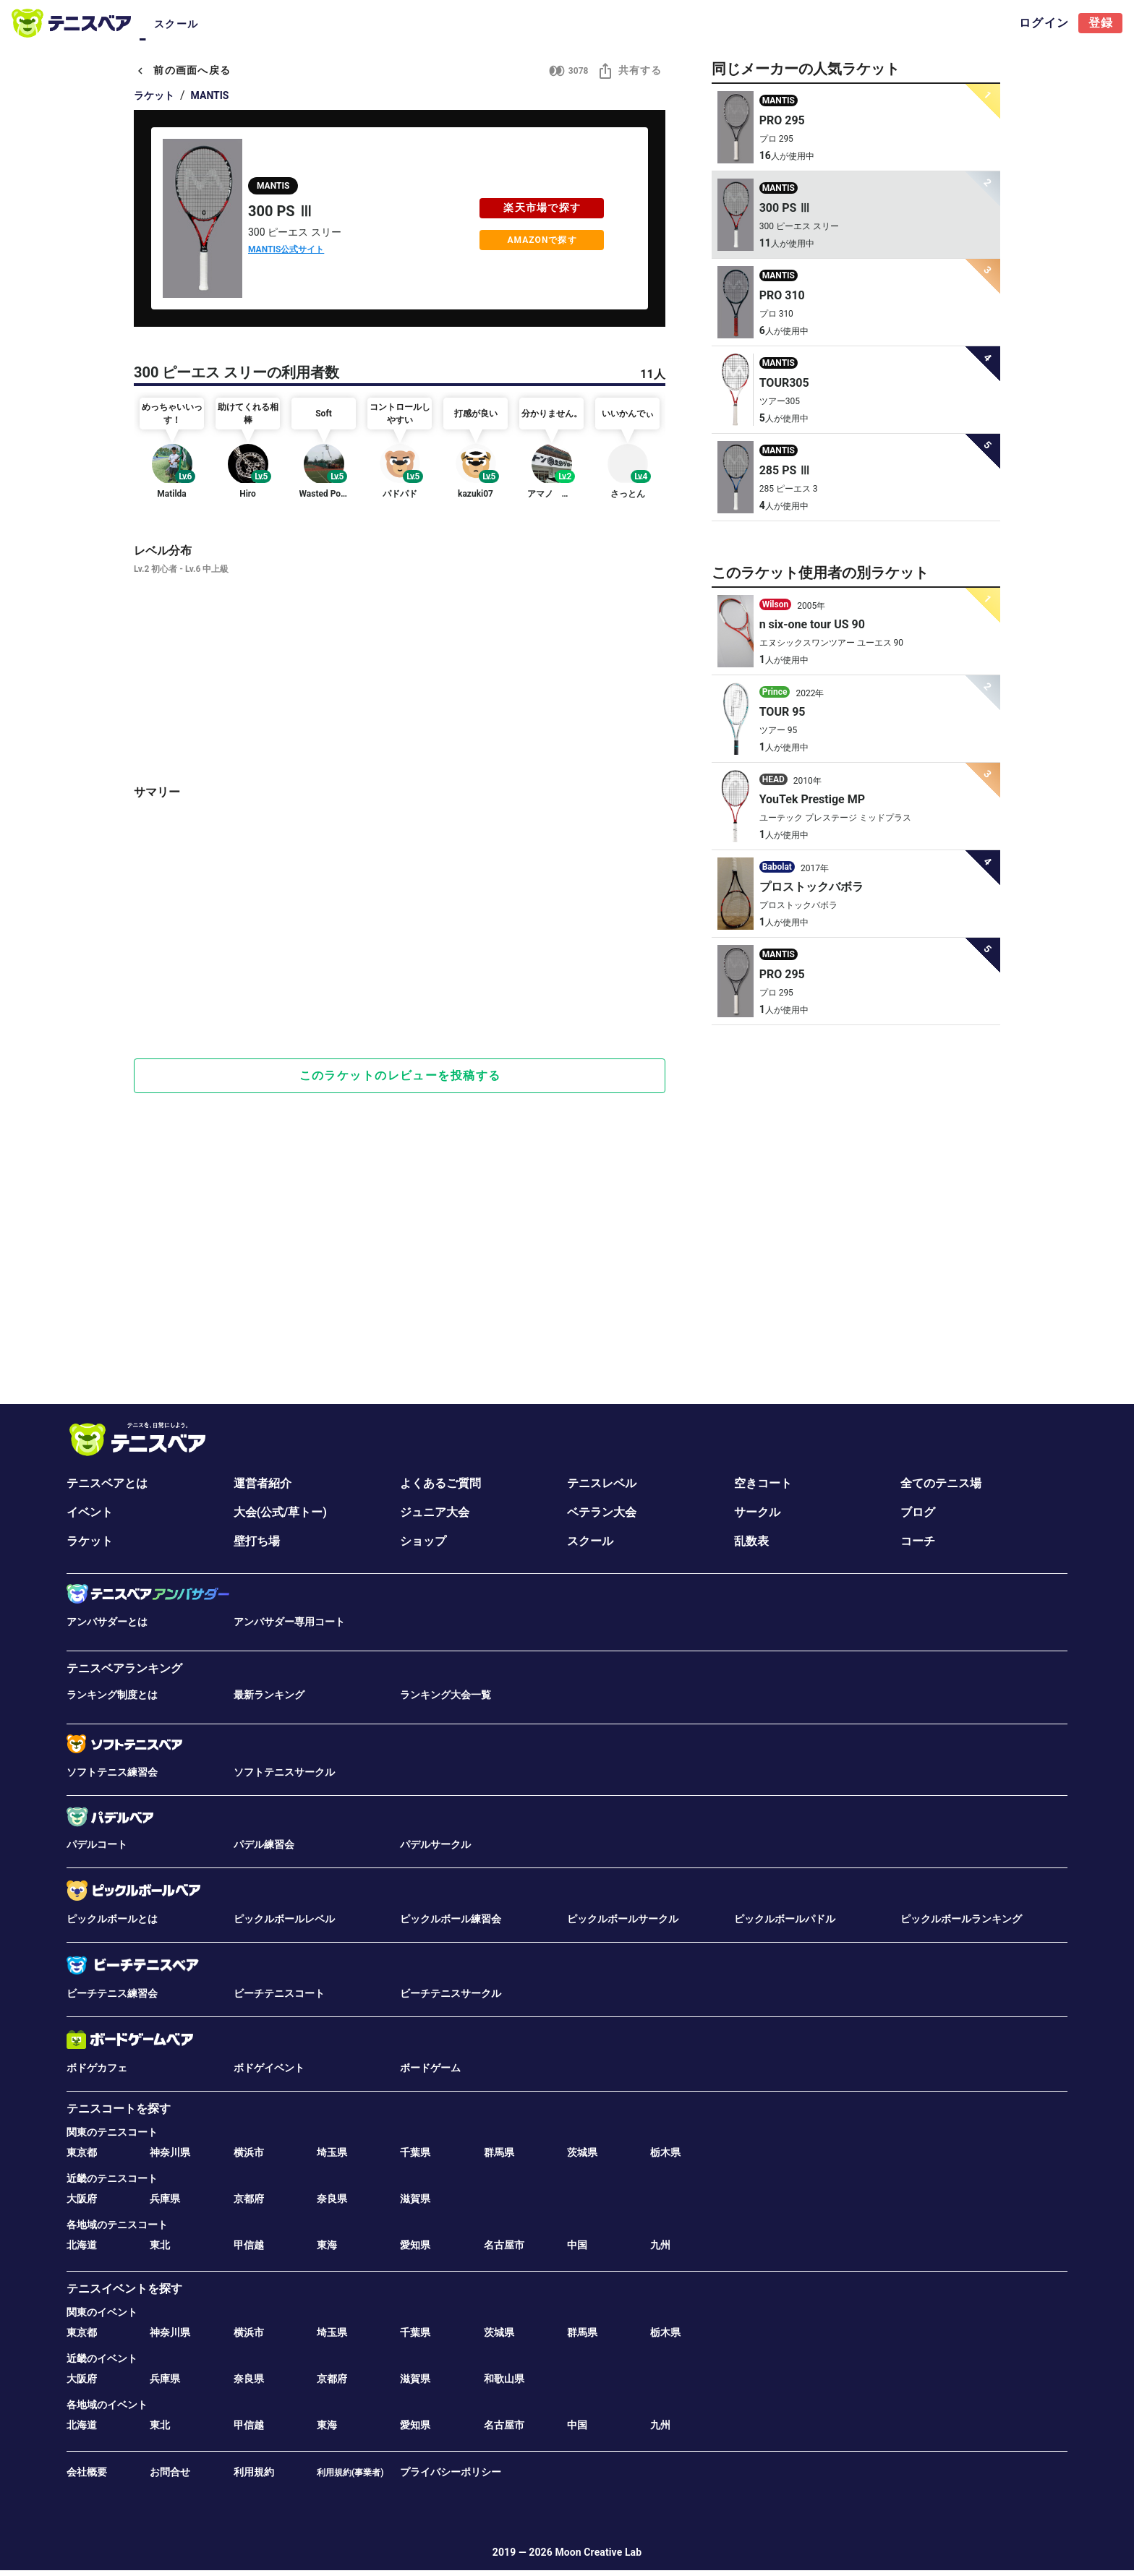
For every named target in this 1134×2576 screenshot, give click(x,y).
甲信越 (249, 2245)
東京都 (82, 2152)
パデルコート (97, 1844)
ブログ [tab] (496, 24)
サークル (757, 1512)
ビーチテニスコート (279, 1993)
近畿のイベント (102, 2358)
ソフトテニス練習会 (112, 1772)
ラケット (154, 95)
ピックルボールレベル (284, 1919)
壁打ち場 (257, 1541)
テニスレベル (601, 1483)
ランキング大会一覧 (445, 1694)
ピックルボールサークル (622, 1919)
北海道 (82, 2245)
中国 (577, 2245)
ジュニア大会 (434, 1512)
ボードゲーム (430, 2068)
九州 (660, 2245)
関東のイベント (102, 2312)
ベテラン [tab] (436, 24)
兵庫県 (165, 2198)
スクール (590, 1541)
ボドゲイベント (269, 2068)
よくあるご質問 (440, 1483)
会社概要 (87, 2472)
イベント (90, 1512)
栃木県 (665, 2152)
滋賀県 (415, 2198)
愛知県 (415, 2245)
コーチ (917, 1541)
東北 (160, 2245)
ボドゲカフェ (97, 2068)
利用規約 (254, 2472)
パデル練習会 (264, 1844)
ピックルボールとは (112, 1919)
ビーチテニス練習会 (112, 1993)
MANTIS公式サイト (286, 249)
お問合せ (170, 2472)
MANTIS (210, 95)
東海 (327, 2245)
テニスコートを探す (119, 2108)
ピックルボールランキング (961, 1919)
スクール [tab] (620, 24)
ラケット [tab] (559, 24)
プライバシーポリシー (450, 2472)
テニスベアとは (107, 1483)
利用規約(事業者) (350, 2473)
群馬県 (499, 2152)
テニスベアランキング (124, 1668)
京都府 (249, 2198)
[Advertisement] (399, 997)
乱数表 (751, 1541)
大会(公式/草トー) (280, 1512)
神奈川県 (170, 2152)
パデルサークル (435, 1844)
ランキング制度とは (112, 1694)
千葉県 (415, 2152)
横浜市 (249, 2152)
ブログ (917, 1512)
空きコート (763, 1483)
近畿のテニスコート (112, 2178)
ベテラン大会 (601, 1512)
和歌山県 (504, 2378)
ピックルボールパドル (784, 1919)
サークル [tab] (313, 24)
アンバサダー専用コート (289, 1621)
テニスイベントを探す (124, 2288)
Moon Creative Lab (598, 2552)
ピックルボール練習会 (450, 1919)
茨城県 (582, 2152)
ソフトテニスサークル (284, 1772)
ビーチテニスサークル (450, 1993)
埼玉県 (332, 2152)
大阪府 (82, 2198)
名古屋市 (504, 2245)
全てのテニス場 (940, 1483)
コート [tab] (170, 24)
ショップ (423, 1541)
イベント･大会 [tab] (241, 24)
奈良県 (332, 2198)
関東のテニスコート (112, 2132)
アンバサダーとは (107, 1621)
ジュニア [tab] (374, 24)
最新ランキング (269, 1694)
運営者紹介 (262, 1483)
